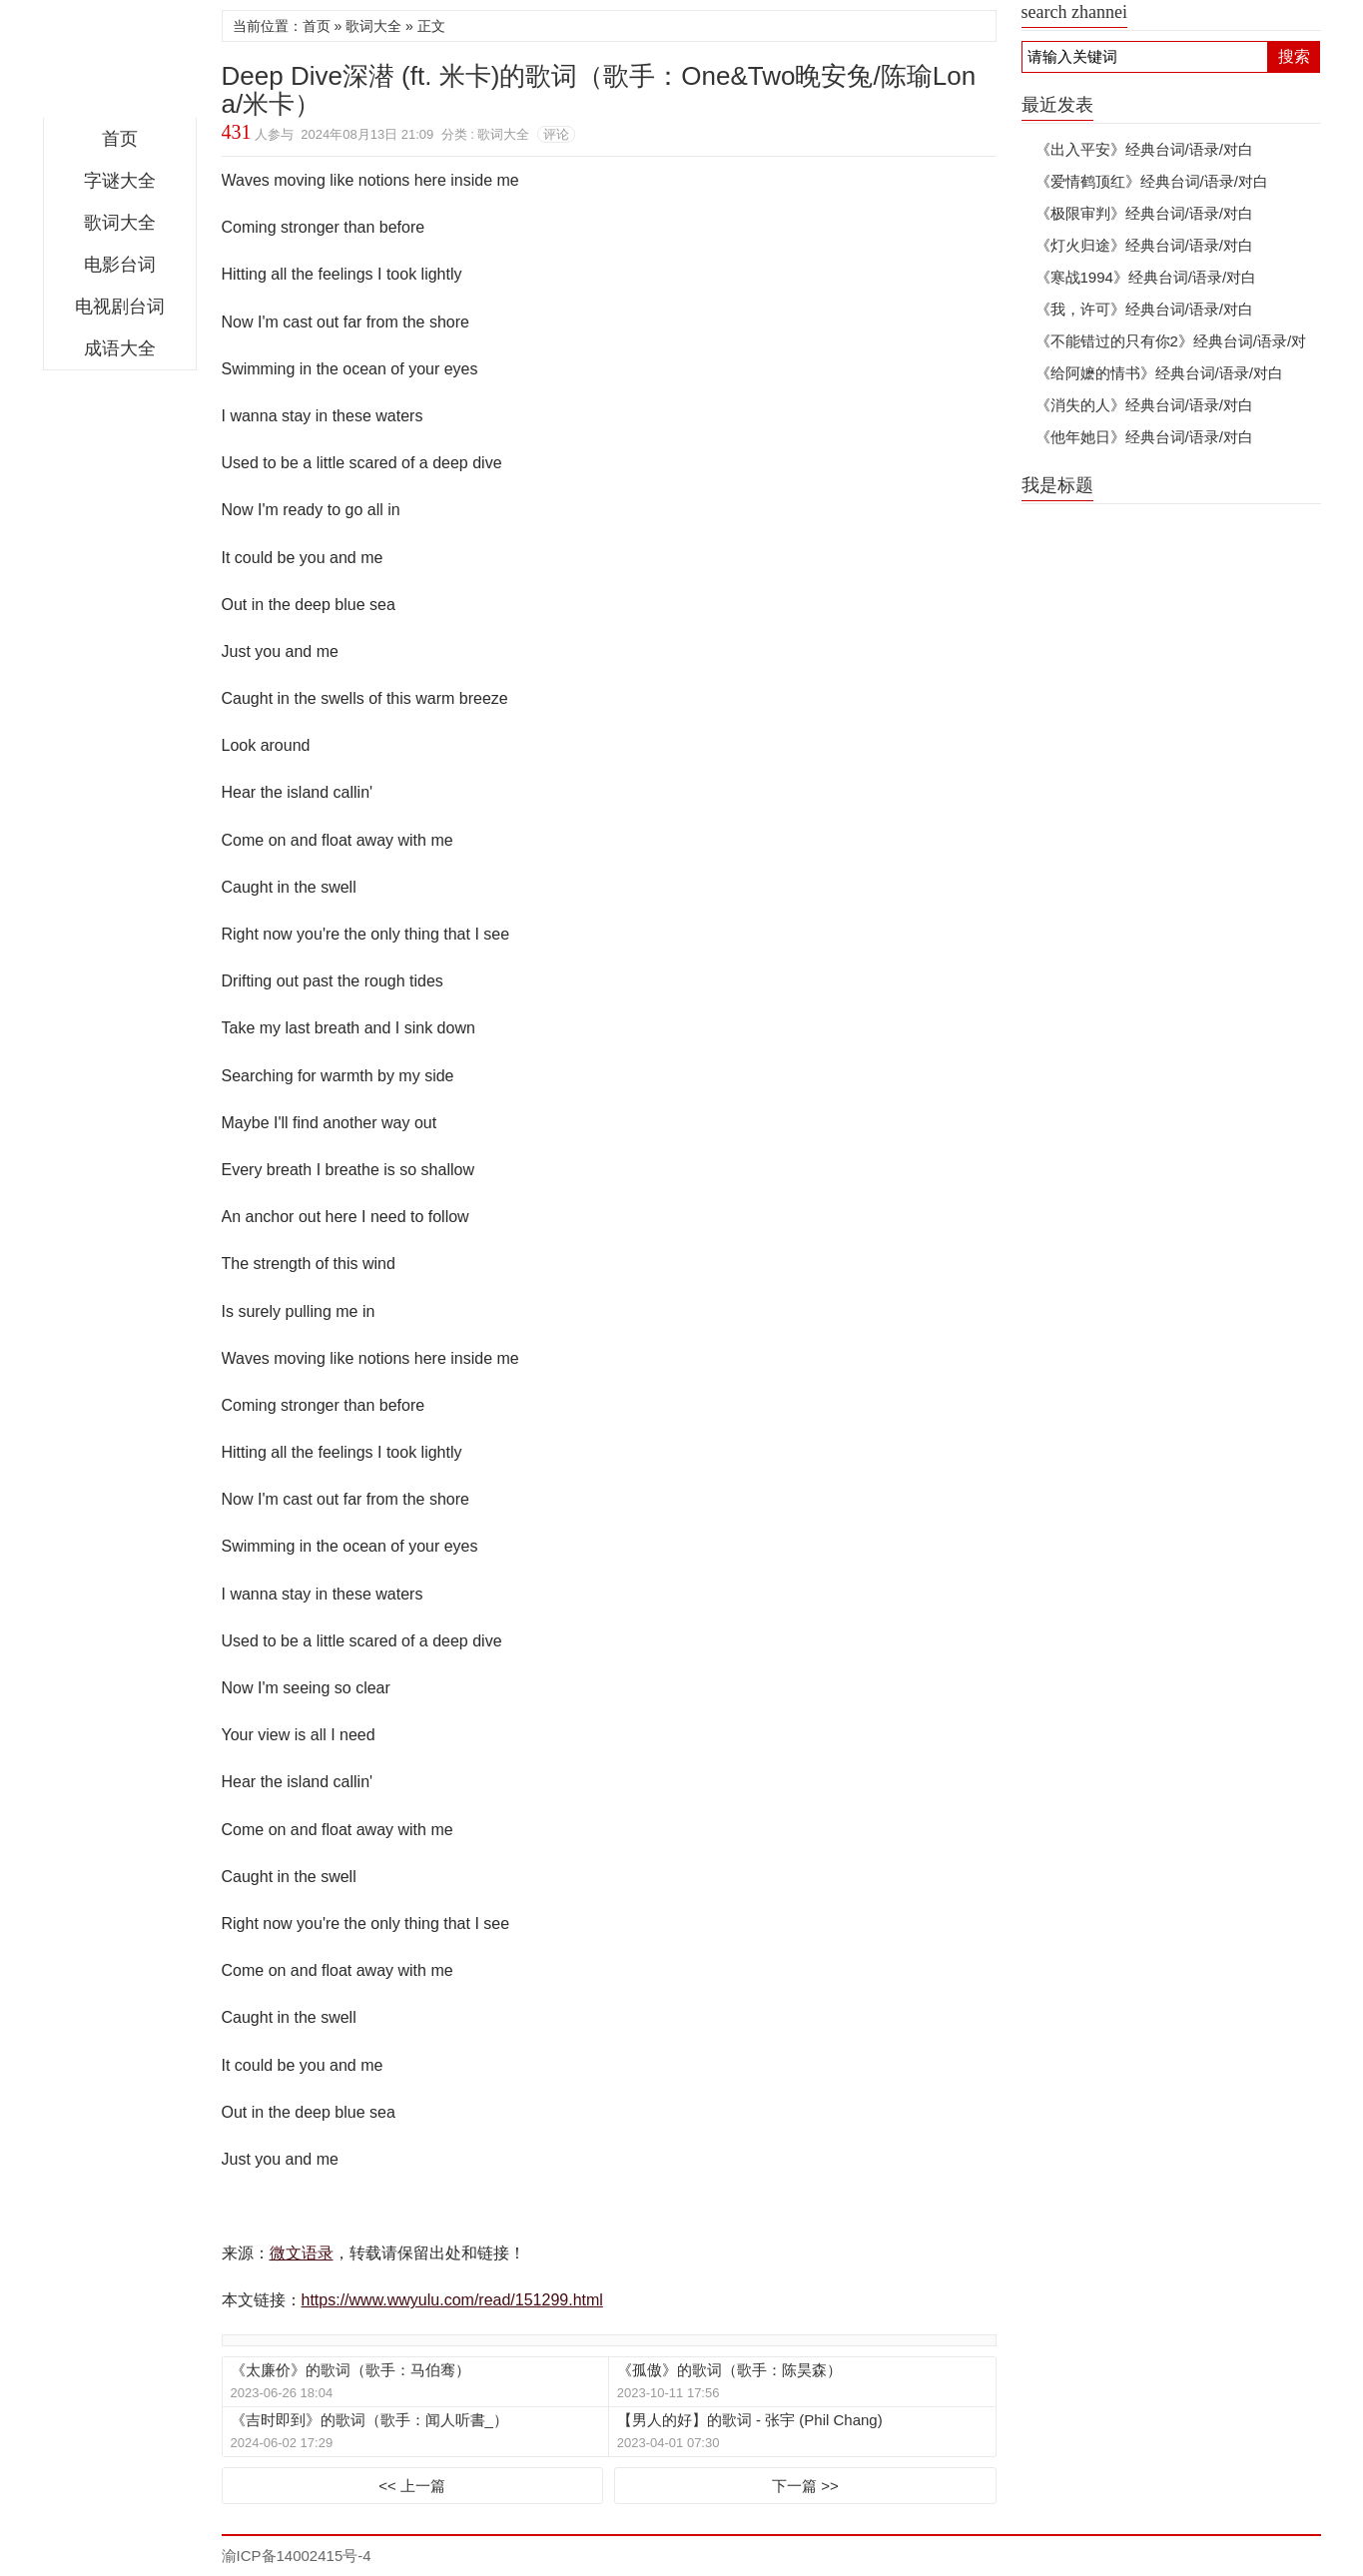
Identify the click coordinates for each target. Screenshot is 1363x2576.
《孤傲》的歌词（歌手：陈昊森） (729, 2369)
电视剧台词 (120, 307)
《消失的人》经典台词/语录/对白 (1144, 404)
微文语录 (120, 64)
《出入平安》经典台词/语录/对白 (1144, 149)
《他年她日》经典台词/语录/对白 (1144, 436)
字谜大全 (120, 181)
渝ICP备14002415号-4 (296, 2555)
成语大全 (120, 348)
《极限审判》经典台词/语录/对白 (1144, 213)
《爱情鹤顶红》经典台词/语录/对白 (1151, 181)
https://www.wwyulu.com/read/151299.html (452, 2299)
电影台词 (120, 265)
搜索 (1294, 56)
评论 (556, 134)
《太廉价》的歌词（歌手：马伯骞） (350, 2369)
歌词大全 (120, 223)
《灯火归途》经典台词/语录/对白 (1144, 245)
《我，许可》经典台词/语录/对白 (1144, 309)
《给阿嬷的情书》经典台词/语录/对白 (1159, 372)
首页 (120, 139)
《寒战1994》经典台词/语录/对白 (1146, 277)
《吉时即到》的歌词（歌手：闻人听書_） (369, 2419)
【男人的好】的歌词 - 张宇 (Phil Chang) (750, 2419)
